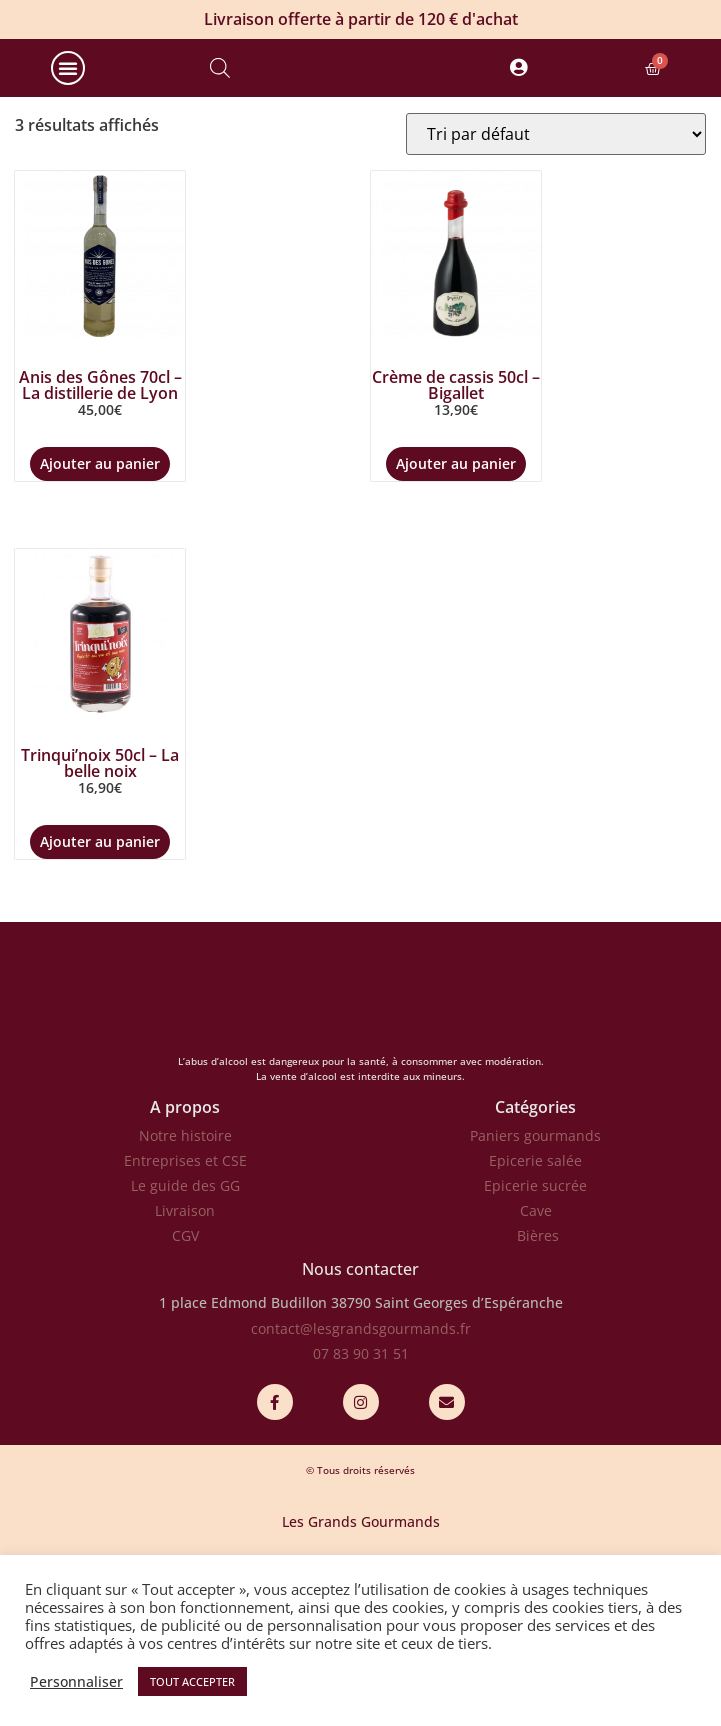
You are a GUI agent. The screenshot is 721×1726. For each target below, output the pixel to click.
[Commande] (556, 216)
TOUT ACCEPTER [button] (192, 1681)
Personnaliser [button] (76, 1682)
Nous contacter (360, 1352)
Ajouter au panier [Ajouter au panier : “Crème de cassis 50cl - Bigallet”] (456, 545)
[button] (68, 109)
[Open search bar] (220, 109)
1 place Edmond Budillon (243, 1385)
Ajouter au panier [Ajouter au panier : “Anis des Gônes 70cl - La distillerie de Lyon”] (100, 545)
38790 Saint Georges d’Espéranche (447, 1385)
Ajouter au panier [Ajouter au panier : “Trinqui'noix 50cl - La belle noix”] (100, 923)
